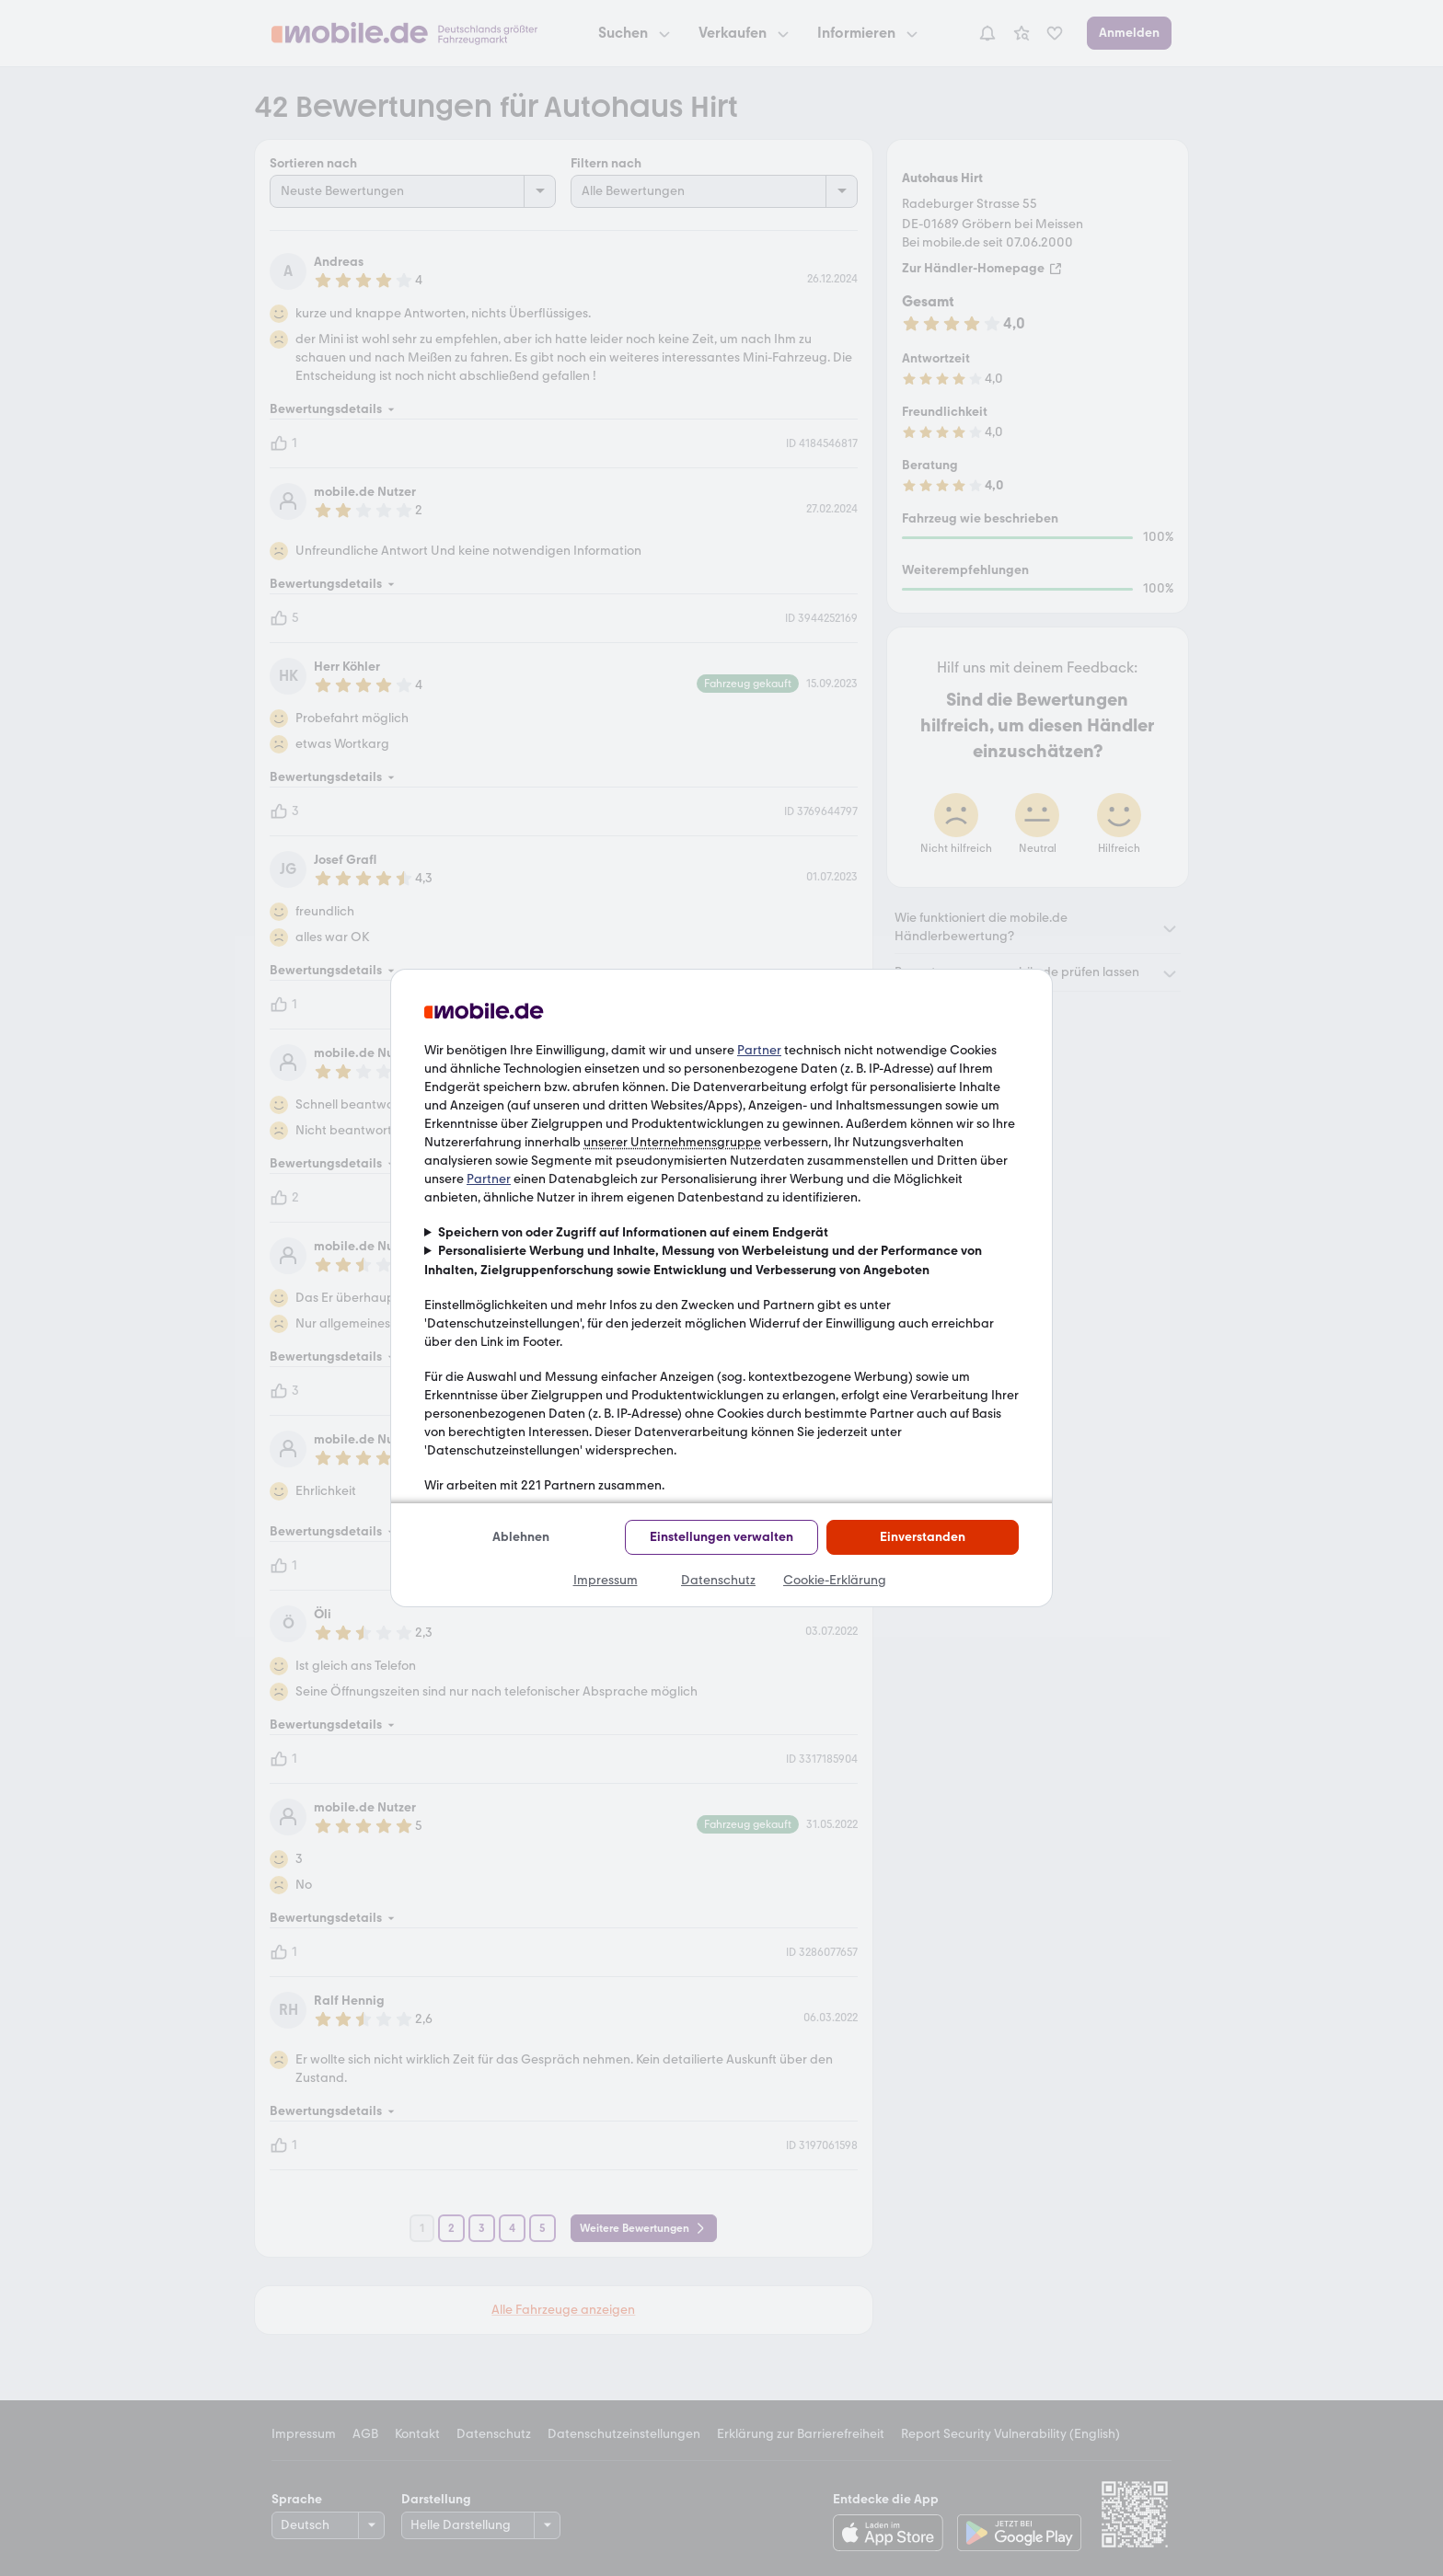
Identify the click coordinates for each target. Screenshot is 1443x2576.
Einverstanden (922, 1537)
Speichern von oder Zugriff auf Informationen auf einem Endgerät (633, 1232)
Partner (759, 1050)
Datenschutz (718, 1580)
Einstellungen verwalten (721, 1537)
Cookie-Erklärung (834, 1580)
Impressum (605, 1580)
